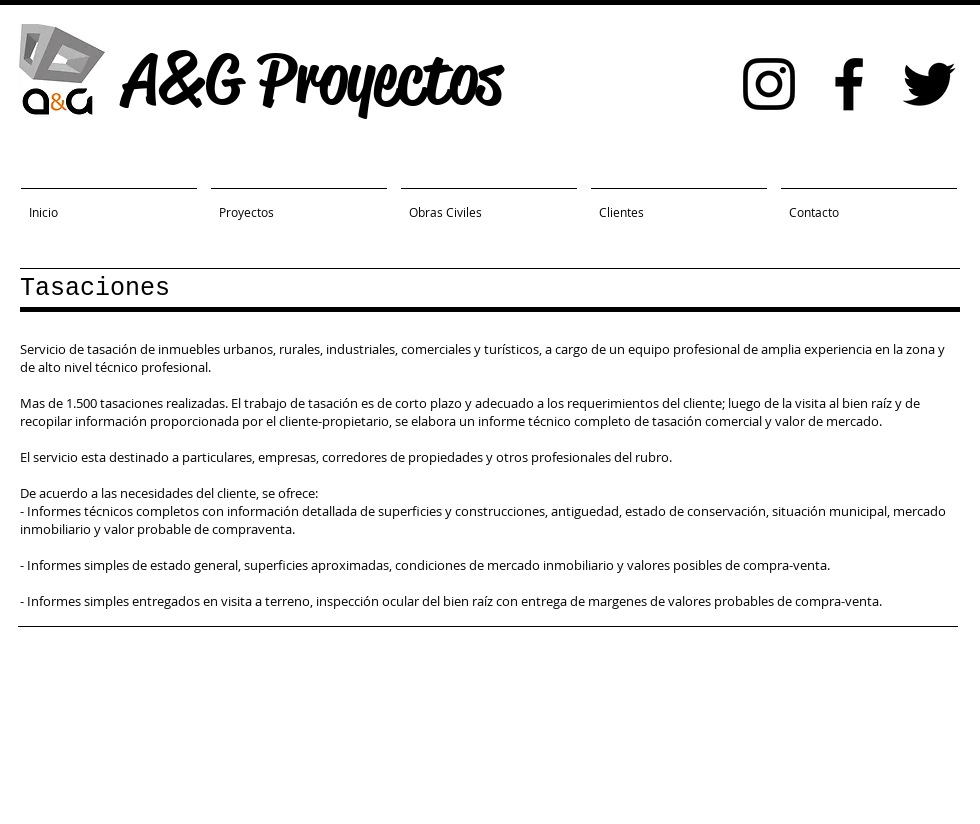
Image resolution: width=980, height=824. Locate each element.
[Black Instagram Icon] (769, 84)
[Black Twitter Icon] (929, 84)
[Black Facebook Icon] (849, 84)
